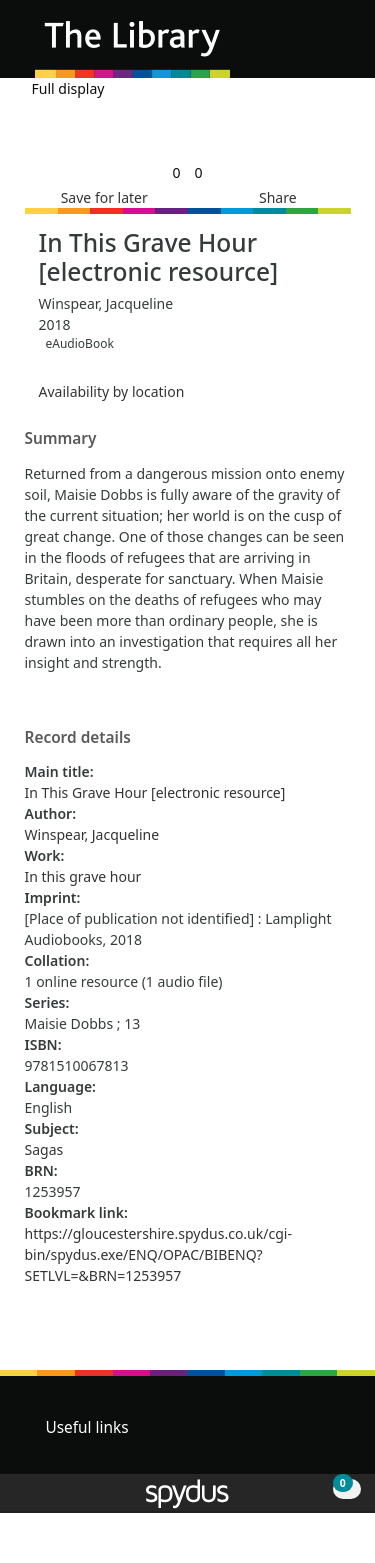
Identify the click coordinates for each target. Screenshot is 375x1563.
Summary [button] (61, 439)
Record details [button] (78, 738)
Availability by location (112, 391)
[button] (305, 46)
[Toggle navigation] (329, 46)
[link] (176, 172)
